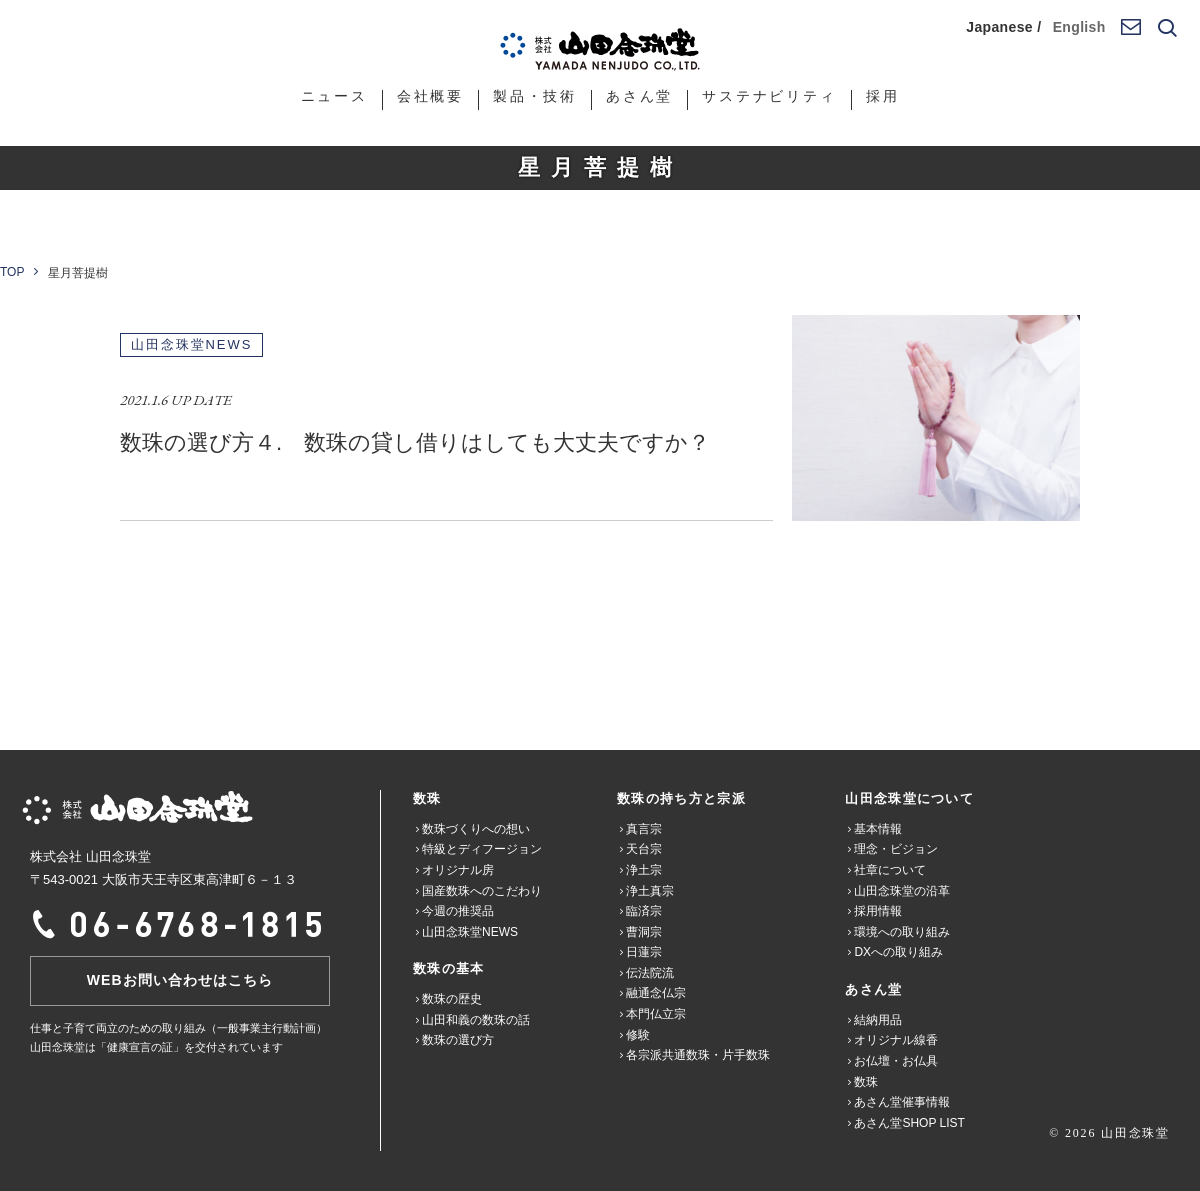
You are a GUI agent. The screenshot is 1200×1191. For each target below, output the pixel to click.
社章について (890, 870)
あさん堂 (639, 96)
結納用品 (878, 1020)
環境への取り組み (902, 932)
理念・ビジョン (896, 849)
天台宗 (644, 849)
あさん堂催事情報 (902, 1102)
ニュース (334, 96)
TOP (12, 272)
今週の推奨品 (458, 911)
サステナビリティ (769, 96)
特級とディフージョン (482, 849)
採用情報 (878, 911)
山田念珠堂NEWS (470, 932)
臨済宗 (644, 911)
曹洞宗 (644, 932)
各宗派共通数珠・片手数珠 (698, 1055)
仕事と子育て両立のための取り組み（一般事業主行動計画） (178, 1028)
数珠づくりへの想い (476, 829)
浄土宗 (644, 870)
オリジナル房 (458, 870)
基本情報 (878, 829)
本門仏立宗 (656, 1014)
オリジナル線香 (896, 1040)
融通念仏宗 (656, 993)
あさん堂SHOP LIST (909, 1123)
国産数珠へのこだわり (482, 891)
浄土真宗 (650, 891)
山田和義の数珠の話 (476, 1020)
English (1079, 27)
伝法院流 (650, 973)
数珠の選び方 (458, 1040)
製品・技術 (535, 96)
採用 (883, 96)
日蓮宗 (644, 952)
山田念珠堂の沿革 (902, 891)
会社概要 (430, 96)
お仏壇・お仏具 (896, 1061)
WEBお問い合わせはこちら (180, 980)
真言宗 (644, 829)
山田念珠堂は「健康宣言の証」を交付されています (156, 1047)
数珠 (866, 1082)
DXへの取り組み (898, 952)
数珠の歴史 (452, 999)
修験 (638, 1035)
